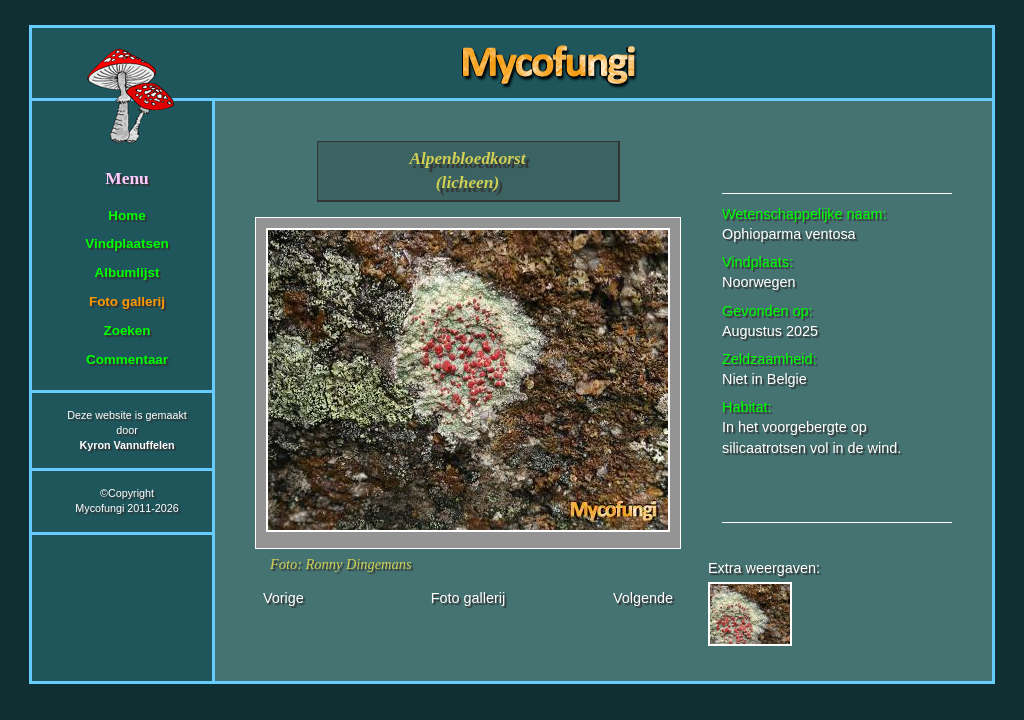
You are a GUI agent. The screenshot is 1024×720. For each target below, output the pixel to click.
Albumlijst (127, 272)
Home (126, 215)
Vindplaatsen (126, 243)
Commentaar (127, 359)
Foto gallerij (127, 301)
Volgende (643, 598)
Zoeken (126, 330)
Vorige (283, 598)
